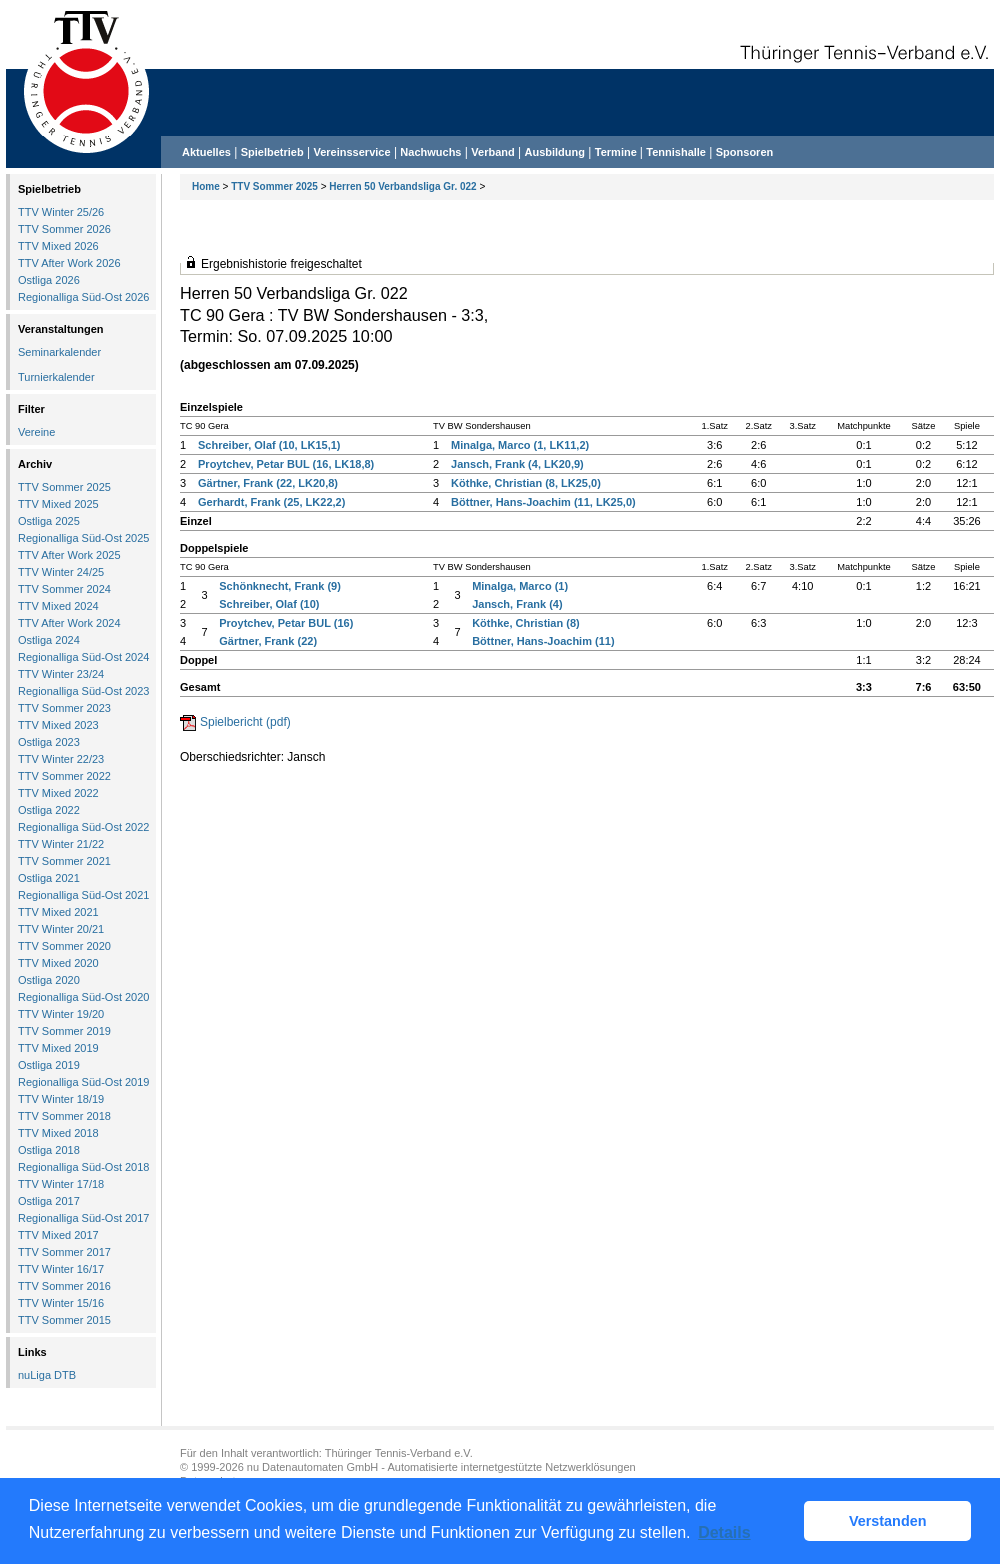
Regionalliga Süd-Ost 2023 (83, 691)
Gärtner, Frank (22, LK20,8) (268, 483)
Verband (492, 152)
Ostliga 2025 (49, 521)
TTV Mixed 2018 (58, 1133)
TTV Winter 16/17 (61, 1269)
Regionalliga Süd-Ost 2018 (83, 1167)
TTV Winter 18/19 (61, 1099)
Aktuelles (206, 152)
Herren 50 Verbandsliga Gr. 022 (402, 186)
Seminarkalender (59, 352)
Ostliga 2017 (49, 1201)
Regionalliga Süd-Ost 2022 (83, 827)
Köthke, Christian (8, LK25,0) (526, 483)
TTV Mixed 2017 (58, 1235)
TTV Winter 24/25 (61, 572)
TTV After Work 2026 (69, 263)
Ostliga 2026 (49, 280)
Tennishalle (676, 152)
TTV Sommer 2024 (64, 589)
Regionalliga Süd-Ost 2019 (83, 1082)
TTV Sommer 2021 (64, 861)
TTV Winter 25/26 (61, 212)
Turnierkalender (56, 377)
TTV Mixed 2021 (58, 912)
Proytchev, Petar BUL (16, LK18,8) (286, 464)
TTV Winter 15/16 (61, 1303)
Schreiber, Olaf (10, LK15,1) (269, 445)
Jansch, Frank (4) (517, 604)
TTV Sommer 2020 (64, 946)
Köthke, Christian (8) (526, 623)
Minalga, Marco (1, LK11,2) (520, 445)
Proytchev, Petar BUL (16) (286, 623)
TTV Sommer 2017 (64, 1252)
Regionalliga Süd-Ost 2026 (83, 297)
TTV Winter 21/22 (61, 844)
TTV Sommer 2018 (64, 1116)
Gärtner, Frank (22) (268, 641)
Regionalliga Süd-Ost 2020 (83, 997)
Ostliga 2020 (49, 980)
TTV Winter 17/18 (61, 1184)
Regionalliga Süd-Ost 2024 (83, 657)
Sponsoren (744, 152)
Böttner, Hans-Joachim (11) (543, 641)
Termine (617, 152)
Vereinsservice (351, 152)
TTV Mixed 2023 (58, 725)
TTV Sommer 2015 (64, 1320)
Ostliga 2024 (49, 640)
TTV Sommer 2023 (64, 708)
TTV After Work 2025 (69, 555)
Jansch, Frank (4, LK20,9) (517, 464)
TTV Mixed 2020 (58, 963)
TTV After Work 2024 (69, 623)
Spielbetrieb (272, 152)
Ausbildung (555, 152)
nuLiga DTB (47, 1375)
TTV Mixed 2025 (58, 504)
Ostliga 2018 (49, 1150)
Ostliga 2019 (49, 1065)
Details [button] (724, 1532)
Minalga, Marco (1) (520, 586)
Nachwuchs (430, 152)
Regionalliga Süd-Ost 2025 (83, 538)
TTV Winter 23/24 (61, 674)
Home (206, 186)
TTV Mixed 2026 (58, 246)
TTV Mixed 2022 (58, 793)
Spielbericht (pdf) (245, 722)
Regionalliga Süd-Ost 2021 (83, 895)
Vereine (36, 432)
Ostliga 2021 (49, 878)
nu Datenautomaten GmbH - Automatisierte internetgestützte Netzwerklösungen (441, 1467)
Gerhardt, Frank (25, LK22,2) (271, 502)
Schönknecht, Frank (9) (280, 586)
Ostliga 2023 (49, 742)
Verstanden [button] (888, 1521)
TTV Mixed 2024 (58, 606)
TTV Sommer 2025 (274, 186)
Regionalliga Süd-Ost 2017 (83, 1218)
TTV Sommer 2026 (64, 229)
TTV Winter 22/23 (61, 759)
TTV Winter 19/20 (61, 1014)
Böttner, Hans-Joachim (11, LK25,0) (543, 502)
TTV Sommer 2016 (64, 1286)
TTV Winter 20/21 (61, 929)
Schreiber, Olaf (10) (269, 604)
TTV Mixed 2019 (58, 1048)
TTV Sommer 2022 (64, 776)
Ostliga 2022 (49, 810)
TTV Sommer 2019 (64, 1031)
